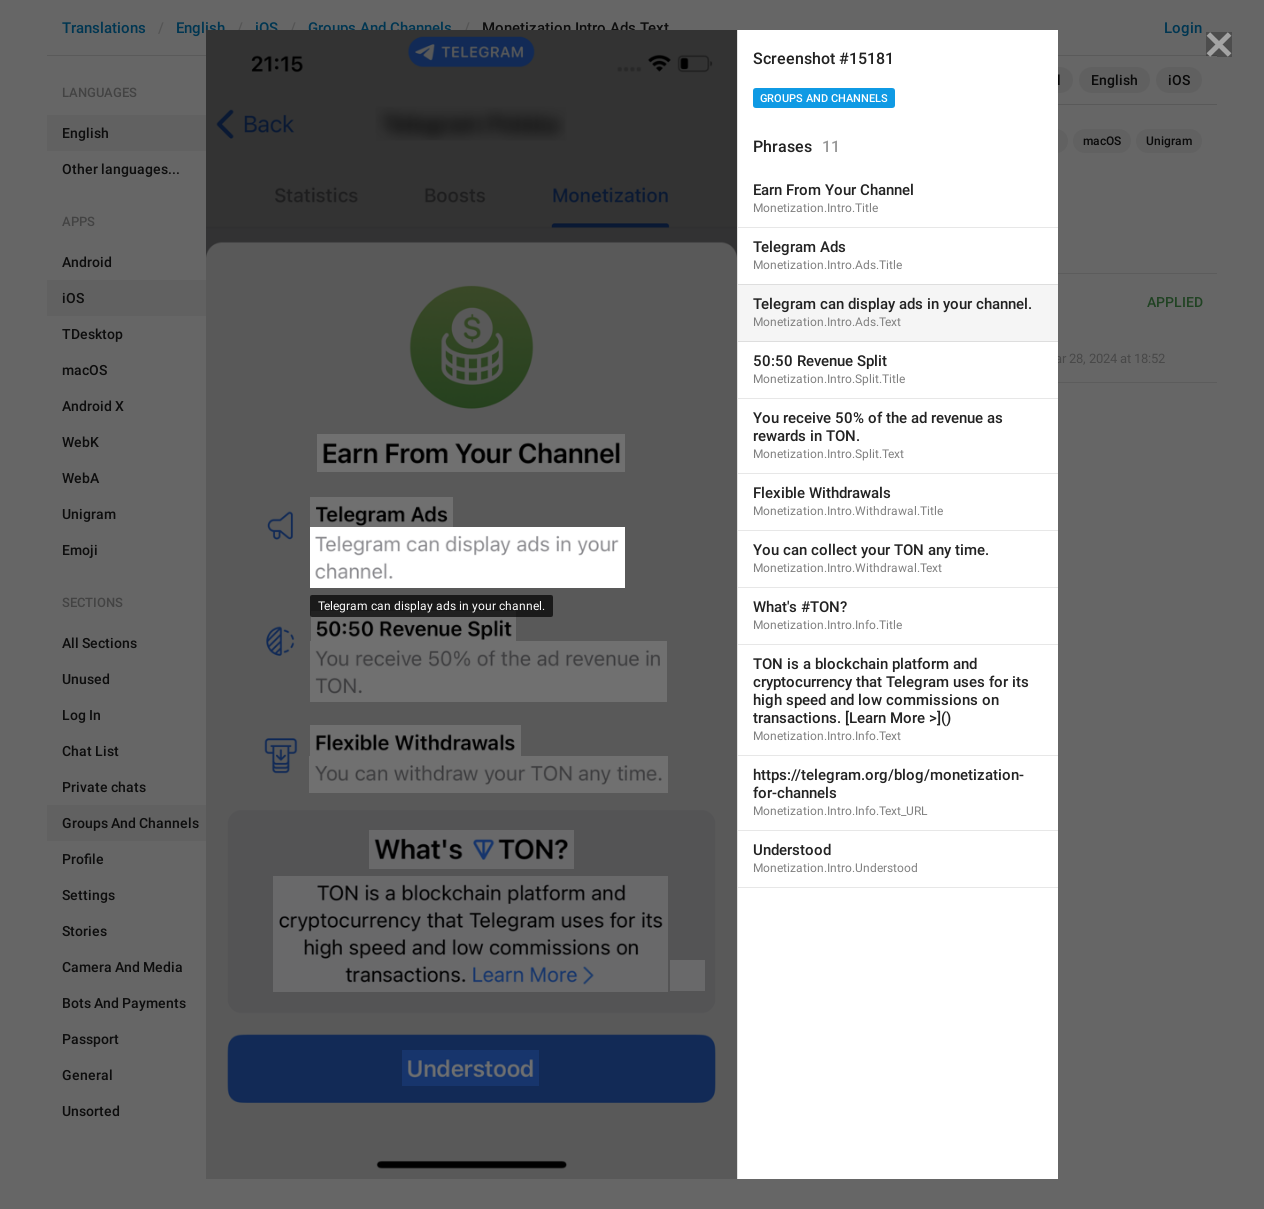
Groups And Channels (824, 98)
